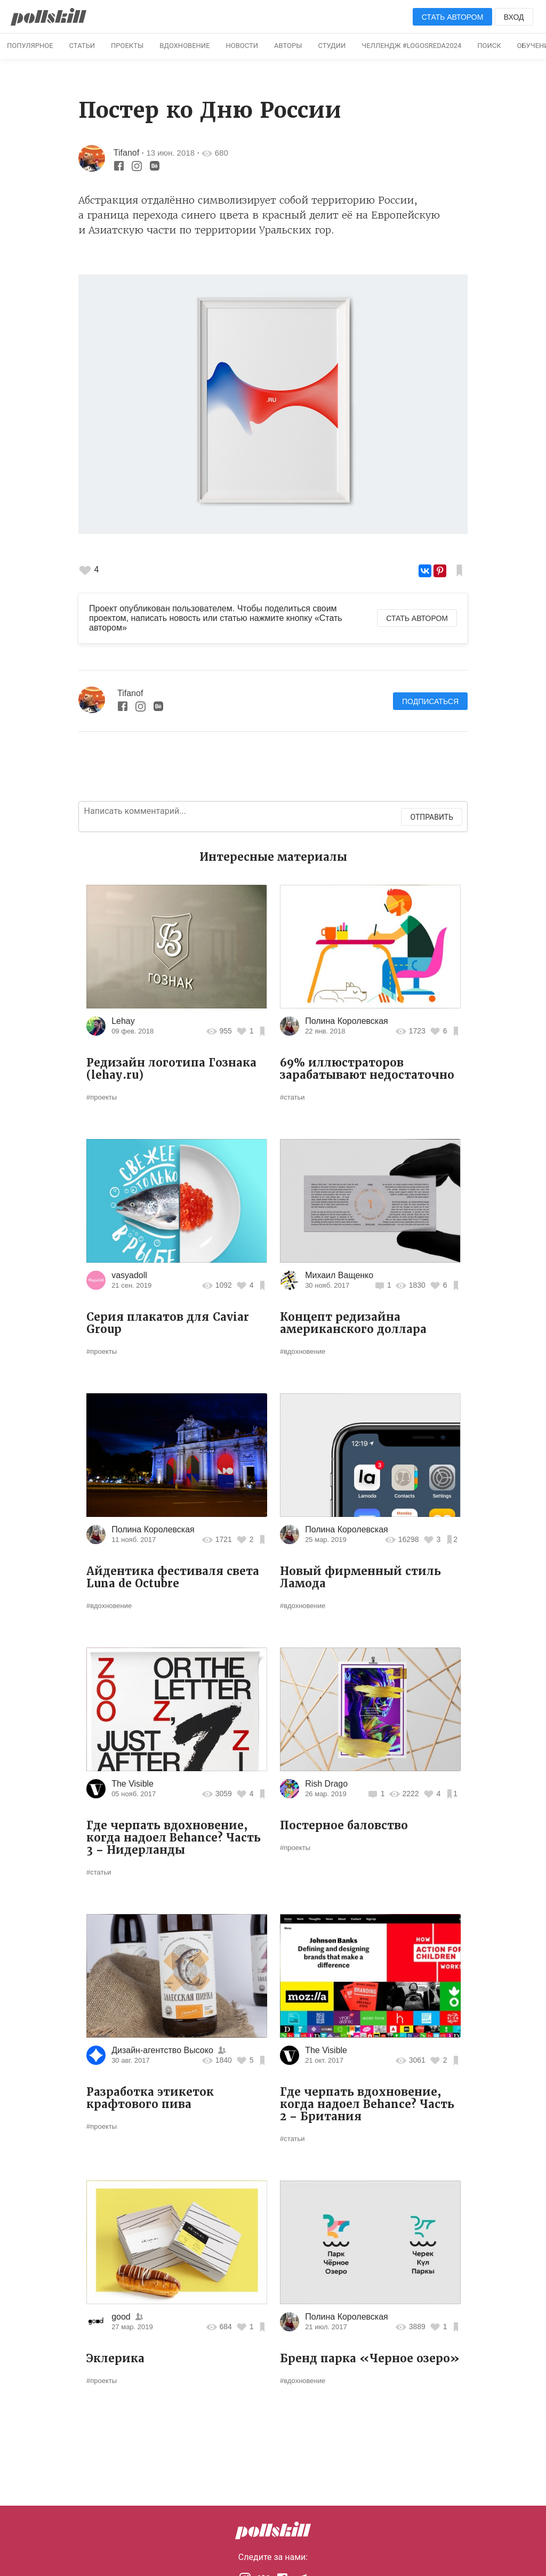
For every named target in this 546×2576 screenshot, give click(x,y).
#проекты (101, 1097)
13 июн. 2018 (171, 152)
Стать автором (453, 17)
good (121, 2316)
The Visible (132, 1783)
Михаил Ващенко (339, 1275)
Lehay (123, 1020)
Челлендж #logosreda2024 (411, 46)
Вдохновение (184, 46)
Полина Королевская (346, 1020)
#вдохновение (302, 1351)
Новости (242, 46)
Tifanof (126, 152)
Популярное (30, 46)
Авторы (288, 46)
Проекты (127, 46)
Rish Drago (326, 1783)
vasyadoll (129, 1275)
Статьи (82, 46)
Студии (332, 46)
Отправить (431, 817)
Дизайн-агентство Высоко (162, 2050)
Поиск (489, 46)
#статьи (292, 1097)
